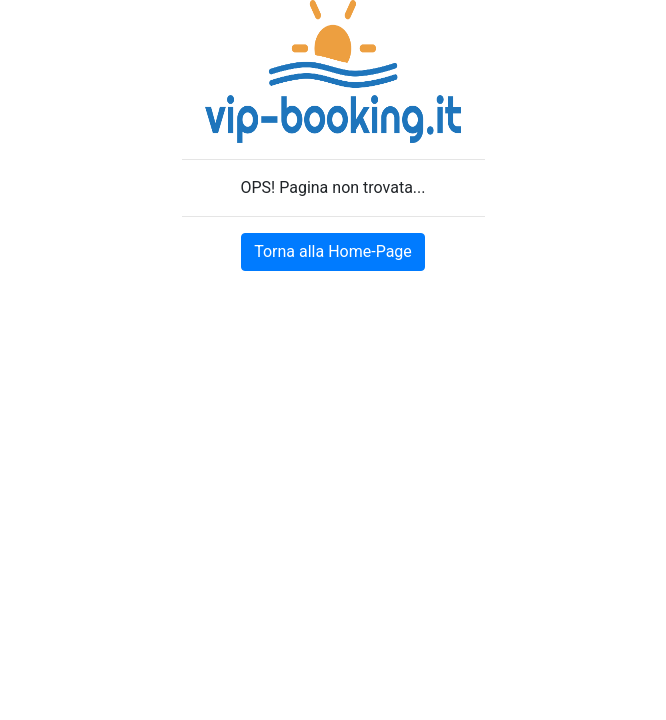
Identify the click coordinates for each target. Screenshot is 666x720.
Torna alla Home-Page (333, 251)
